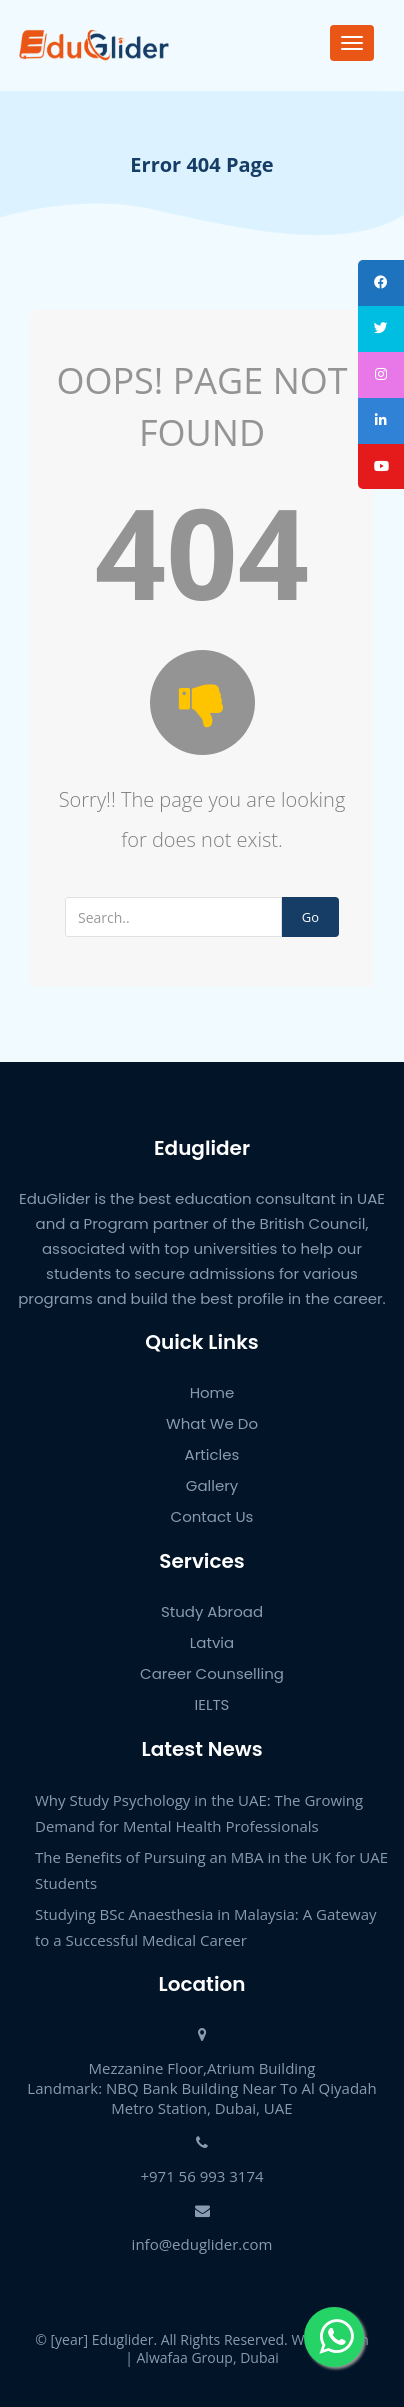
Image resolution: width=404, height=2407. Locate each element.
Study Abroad (212, 1611)
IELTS (212, 1704)
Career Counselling (212, 1673)
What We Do (212, 1423)
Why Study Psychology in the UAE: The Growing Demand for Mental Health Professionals (199, 1813)
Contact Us (212, 1516)
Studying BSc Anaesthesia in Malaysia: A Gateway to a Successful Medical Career (206, 1927)
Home (212, 1392)
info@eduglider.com (202, 2244)
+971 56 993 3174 (201, 2176)
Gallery (212, 1485)
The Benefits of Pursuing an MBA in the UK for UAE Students (211, 1870)
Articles (212, 1454)
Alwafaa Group (185, 2357)
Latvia (212, 1642)
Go (310, 917)
